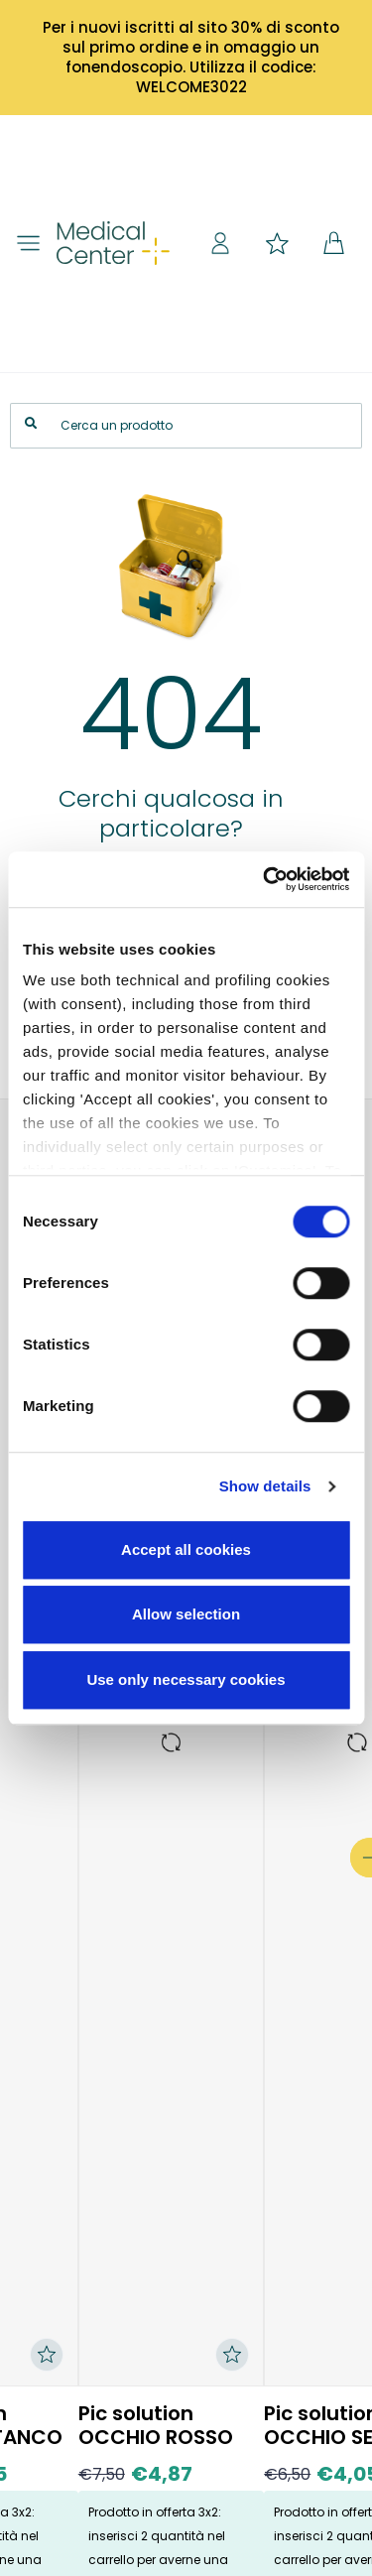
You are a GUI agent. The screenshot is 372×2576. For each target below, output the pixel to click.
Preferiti (277, 243)
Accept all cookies (186, 1549)
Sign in (220, 243)
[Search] (186, 426)
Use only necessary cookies (185, 1679)
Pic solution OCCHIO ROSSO (155, 2425)
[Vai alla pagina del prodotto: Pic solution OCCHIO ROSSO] (171, 1742)
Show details (265, 1486)
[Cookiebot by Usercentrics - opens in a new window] (265, 879)
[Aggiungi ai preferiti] (232, 2355)
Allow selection (186, 1614)
